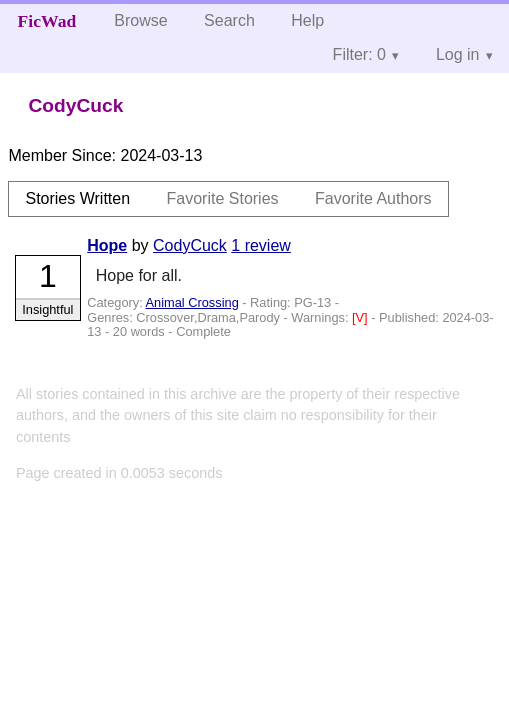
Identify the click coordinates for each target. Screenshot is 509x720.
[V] (361, 317)
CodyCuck (190, 245)
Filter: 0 (359, 54)
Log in (458, 54)
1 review (261, 245)
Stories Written (77, 198)
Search (229, 20)
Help (307, 20)
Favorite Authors (373, 198)
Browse (140, 20)
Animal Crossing (192, 302)
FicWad (47, 21)
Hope (107, 245)
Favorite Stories (223, 198)
